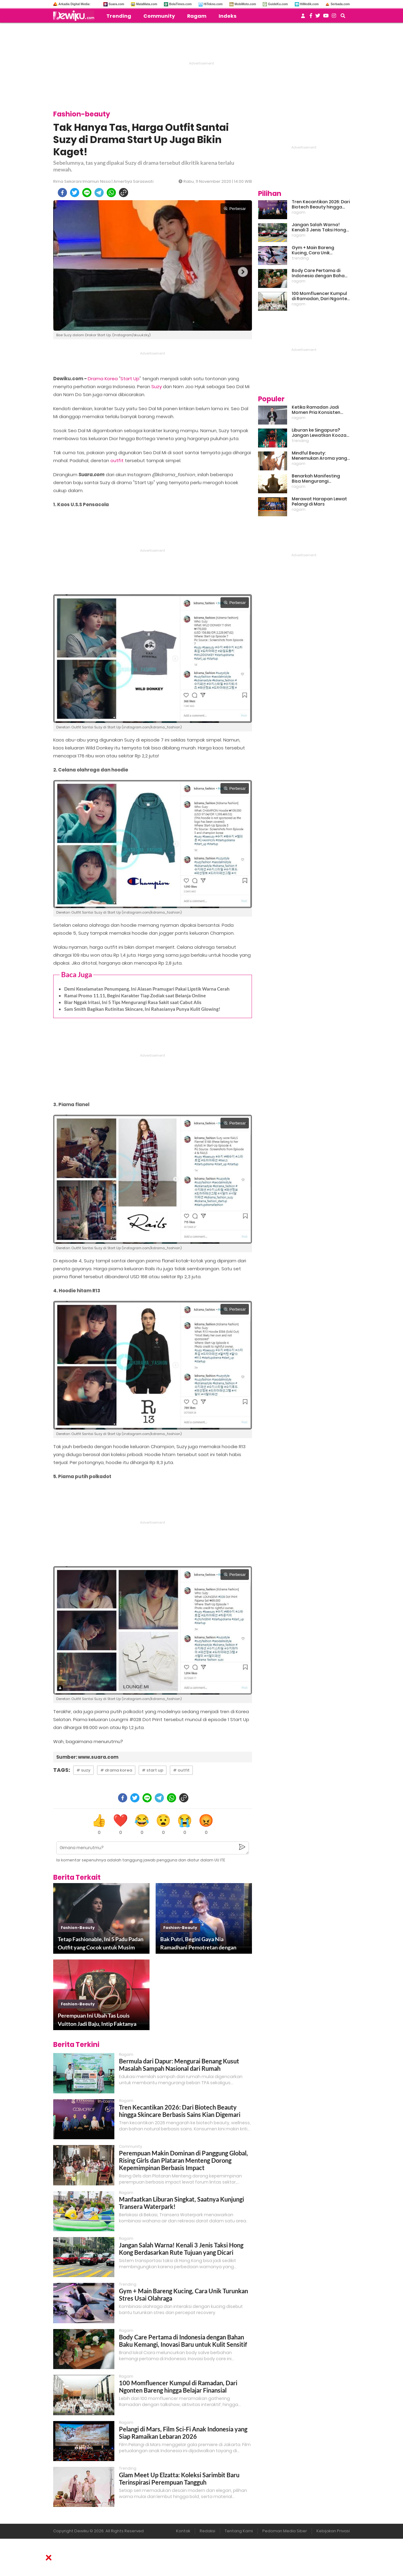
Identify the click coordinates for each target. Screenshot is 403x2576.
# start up (152, 1770)
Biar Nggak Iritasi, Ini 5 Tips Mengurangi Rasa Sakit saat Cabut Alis (133, 1002)
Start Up (129, 378)
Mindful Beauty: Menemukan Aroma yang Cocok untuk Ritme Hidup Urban (319, 456)
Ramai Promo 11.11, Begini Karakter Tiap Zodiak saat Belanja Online (135, 995)
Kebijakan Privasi (333, 2531)
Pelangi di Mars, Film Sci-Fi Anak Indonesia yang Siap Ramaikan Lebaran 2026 (183, 2432)
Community (159, 16)
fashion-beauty (78, 1927)
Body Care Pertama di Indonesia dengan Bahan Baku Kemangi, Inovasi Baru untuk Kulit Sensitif (183, 2340)
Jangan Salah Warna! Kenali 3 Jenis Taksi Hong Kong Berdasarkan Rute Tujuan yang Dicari (181, 2248)
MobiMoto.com (245, 4)
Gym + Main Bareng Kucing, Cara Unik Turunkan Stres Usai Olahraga (313, 250)
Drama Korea (103, 378)
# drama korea (116, 1770)
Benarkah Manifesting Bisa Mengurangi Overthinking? (316, 478)
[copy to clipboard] (123, 192)
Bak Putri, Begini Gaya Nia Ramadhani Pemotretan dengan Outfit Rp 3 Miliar (198, 1944)
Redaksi (207, 2531)
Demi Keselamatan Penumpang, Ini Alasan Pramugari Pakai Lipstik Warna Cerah (147, 989)
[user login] (303, 17)
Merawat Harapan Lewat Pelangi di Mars (319, 501)
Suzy (156, 386)
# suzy (83, 1770)
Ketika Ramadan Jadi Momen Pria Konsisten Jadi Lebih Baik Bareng (316, 410)
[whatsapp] (111, 192)
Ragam (196, 16)
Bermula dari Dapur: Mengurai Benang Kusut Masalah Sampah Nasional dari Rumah (179, 2064)
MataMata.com (146, 4)
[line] (87, 192)
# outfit (181, 1770)
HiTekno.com (213, 4)
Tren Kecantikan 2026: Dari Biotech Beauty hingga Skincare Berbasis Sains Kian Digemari (179, 2110)
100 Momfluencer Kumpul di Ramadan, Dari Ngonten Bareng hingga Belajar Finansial (178, 2386)
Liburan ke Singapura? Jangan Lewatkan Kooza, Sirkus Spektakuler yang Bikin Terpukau (319, 433)
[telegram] (99, 192)
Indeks (227, 16)
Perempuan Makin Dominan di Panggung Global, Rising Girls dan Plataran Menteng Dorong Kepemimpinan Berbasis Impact (183, 2160)
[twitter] (74, 192)
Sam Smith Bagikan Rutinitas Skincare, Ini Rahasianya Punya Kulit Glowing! (142, 1009)
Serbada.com (340, 4)
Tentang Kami (239, 2531)
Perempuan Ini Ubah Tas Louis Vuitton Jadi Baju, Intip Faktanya (97, 2019)
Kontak (183, 2531)
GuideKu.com (278, 4)
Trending (118, 16)
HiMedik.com (309, 4)
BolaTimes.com (180, 4)
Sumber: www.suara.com (87, 1757)
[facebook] (62, 192)
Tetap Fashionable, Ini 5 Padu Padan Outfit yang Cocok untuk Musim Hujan (100, 1944)
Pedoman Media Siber (284, 2531)
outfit (117, 460)
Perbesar (235, 208)
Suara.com (116, 4)
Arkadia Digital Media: (74, 4)
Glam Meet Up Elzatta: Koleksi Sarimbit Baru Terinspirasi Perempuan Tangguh (179, 2478)
